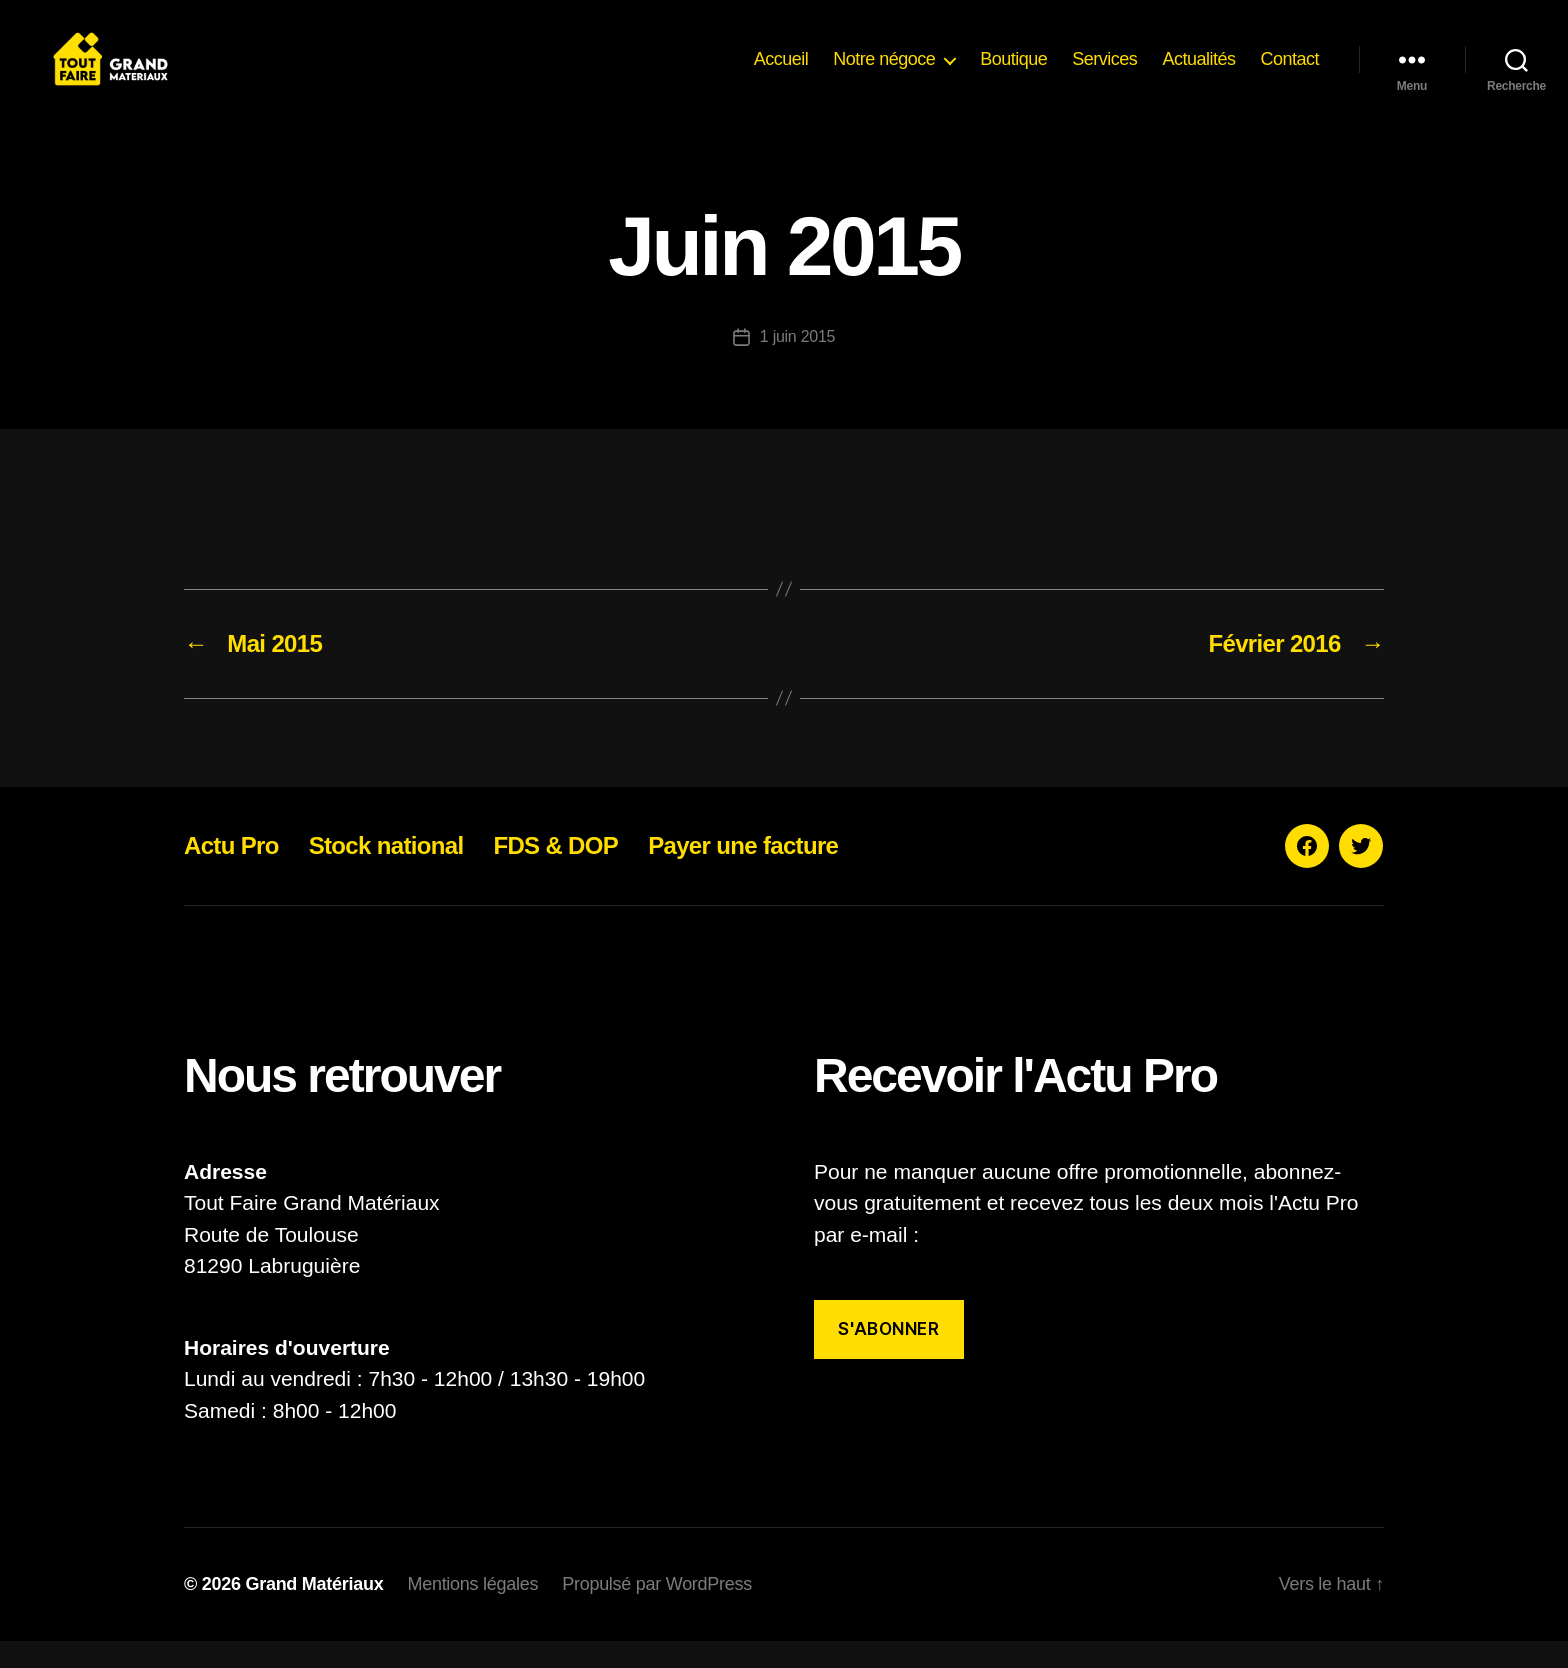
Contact (1289, 72)
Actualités (1198, 72)
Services (1104, 72)
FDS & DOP (555, 872)
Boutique (1013, 72)
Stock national (386, 872)
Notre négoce (884, 72)
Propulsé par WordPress (657, 1611)
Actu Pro (231, 872)
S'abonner (888, 1356)
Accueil (781, 72)
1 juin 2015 (797, 363)
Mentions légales (472, 1611)
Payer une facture (743, 872)
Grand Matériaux (314, 1611)
